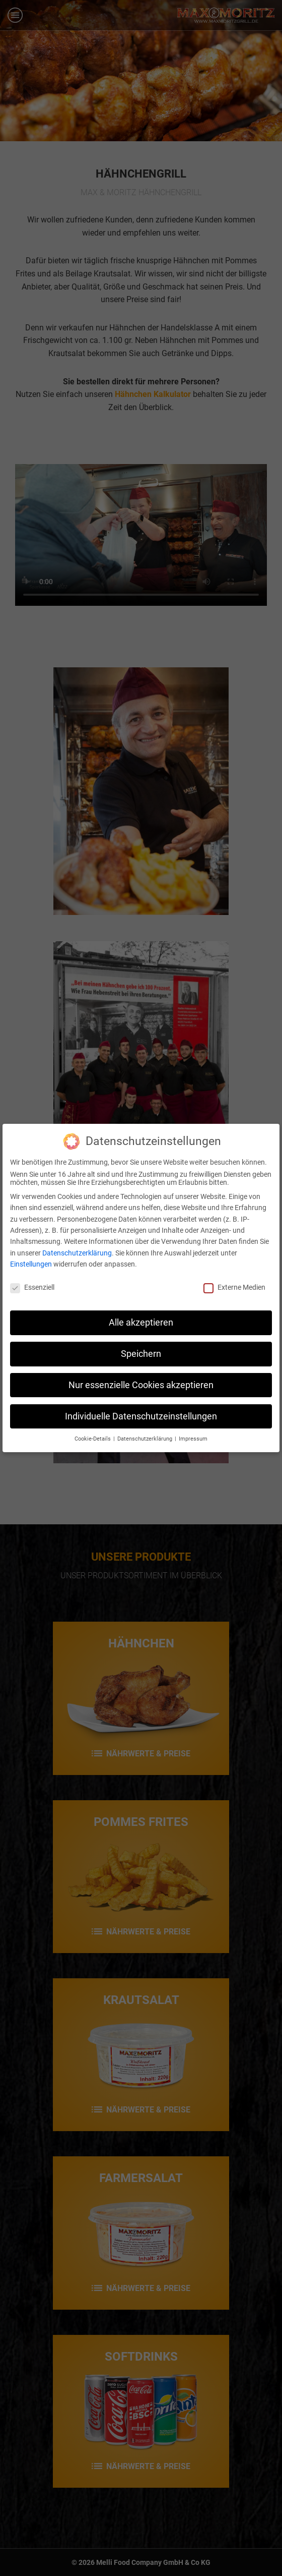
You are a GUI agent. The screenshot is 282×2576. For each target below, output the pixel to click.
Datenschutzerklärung (77, 1253)
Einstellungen (31, 1264)
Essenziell (32, 1287)
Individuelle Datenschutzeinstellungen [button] (141, 1416)
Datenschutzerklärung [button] (145, 1439)
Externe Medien (234, 1287)
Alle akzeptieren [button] (141, 1323)
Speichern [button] (141, 1354)
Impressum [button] (193, 1439)
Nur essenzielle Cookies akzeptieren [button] (141, 1385)
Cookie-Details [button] (93, 1439)
